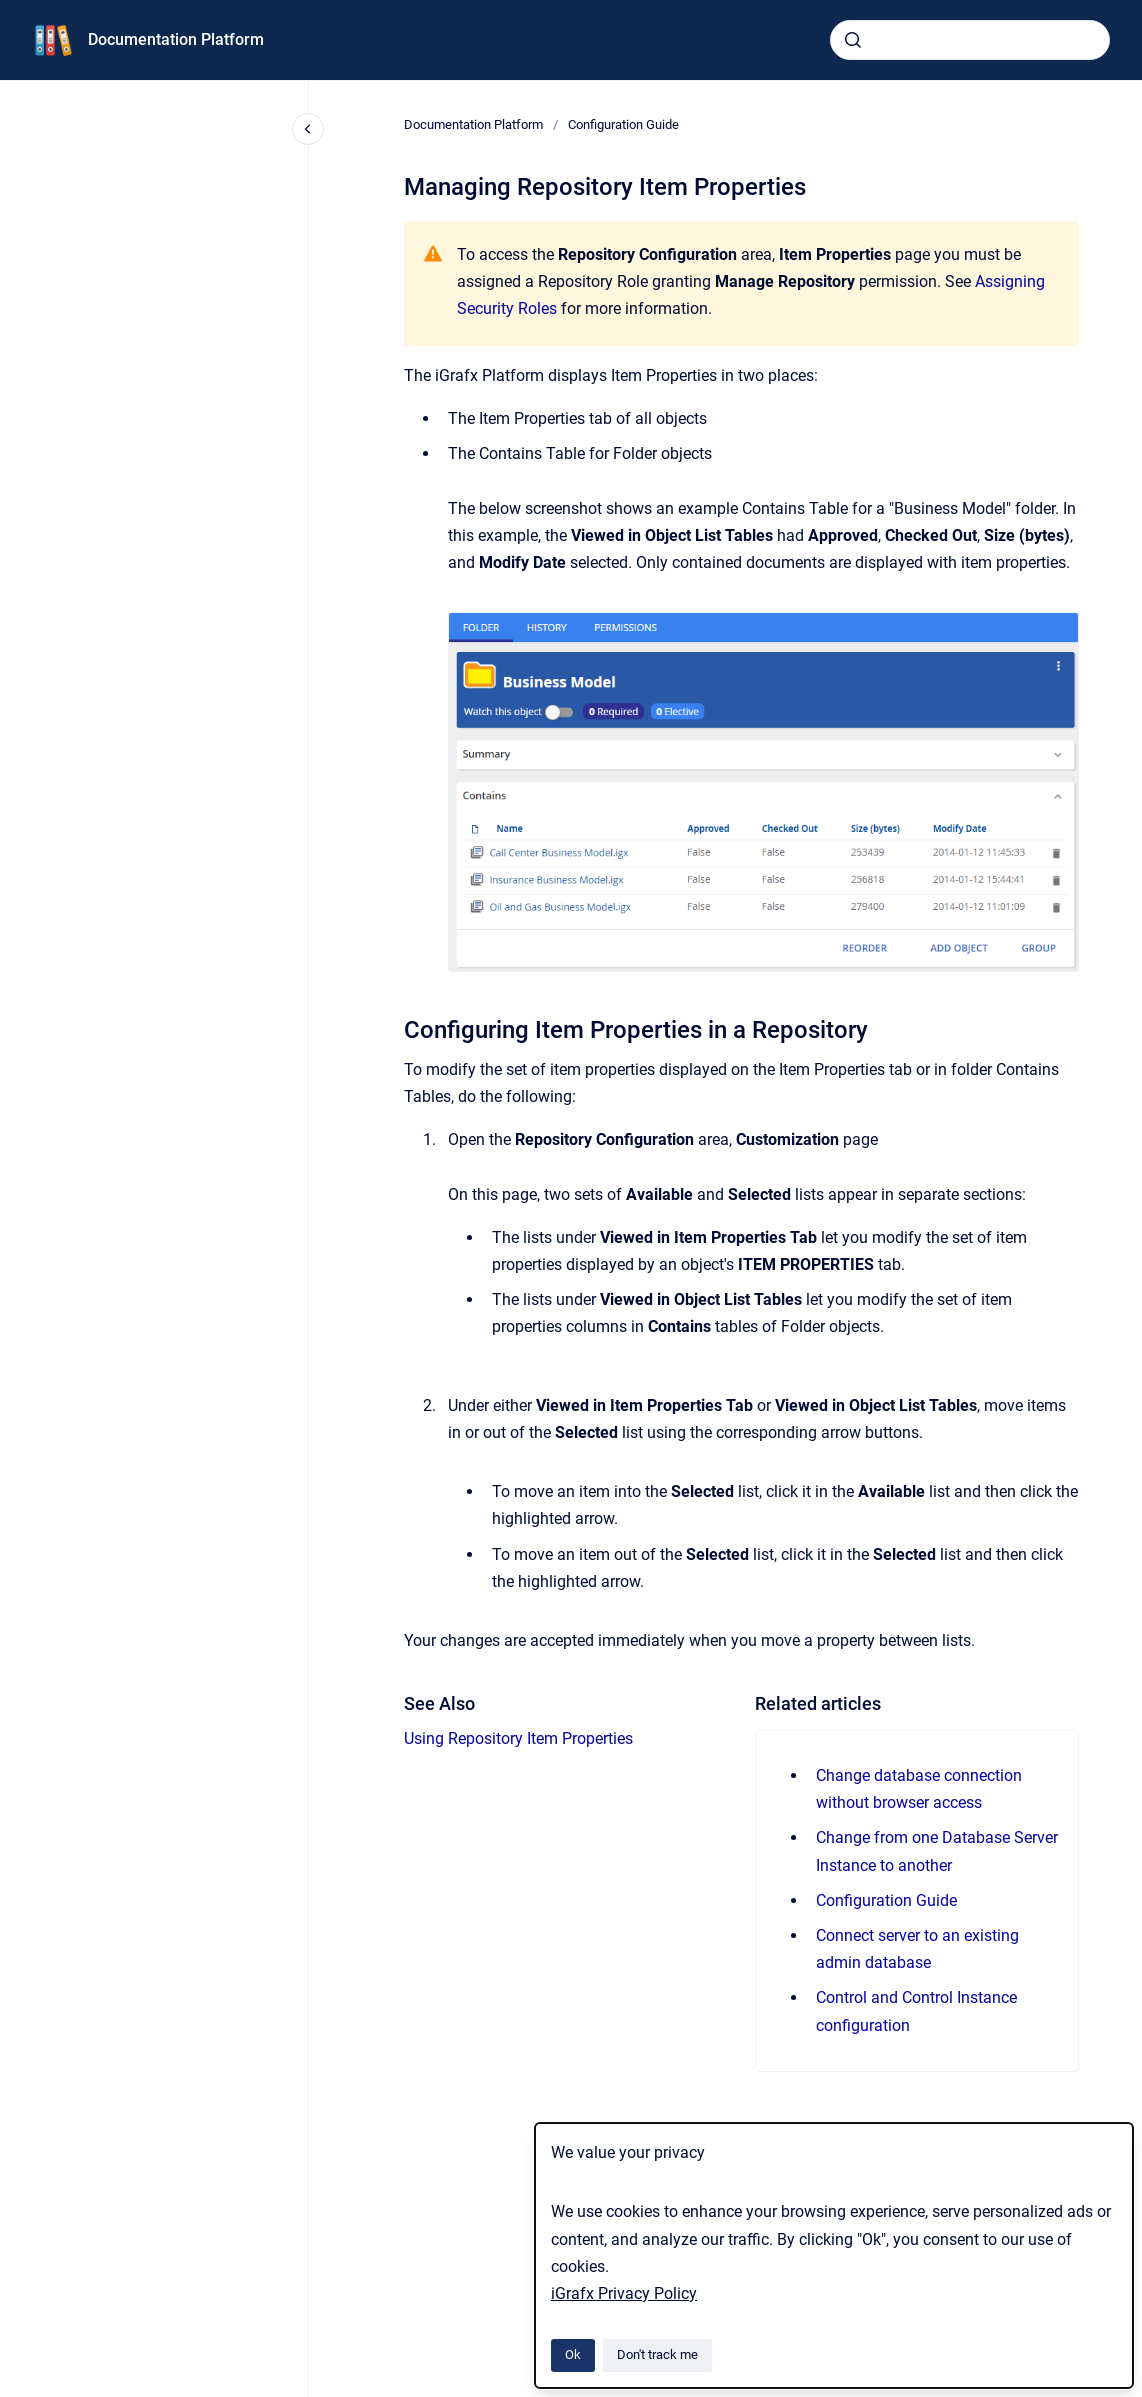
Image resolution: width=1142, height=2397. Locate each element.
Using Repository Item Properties (518, 1738)
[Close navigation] (308, 129)
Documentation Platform (176, 39)
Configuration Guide (623, 124)
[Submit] (853, 40)
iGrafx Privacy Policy (624, 2293)
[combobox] (970, 40)
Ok (573, 2354)
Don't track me (657, 2354)
